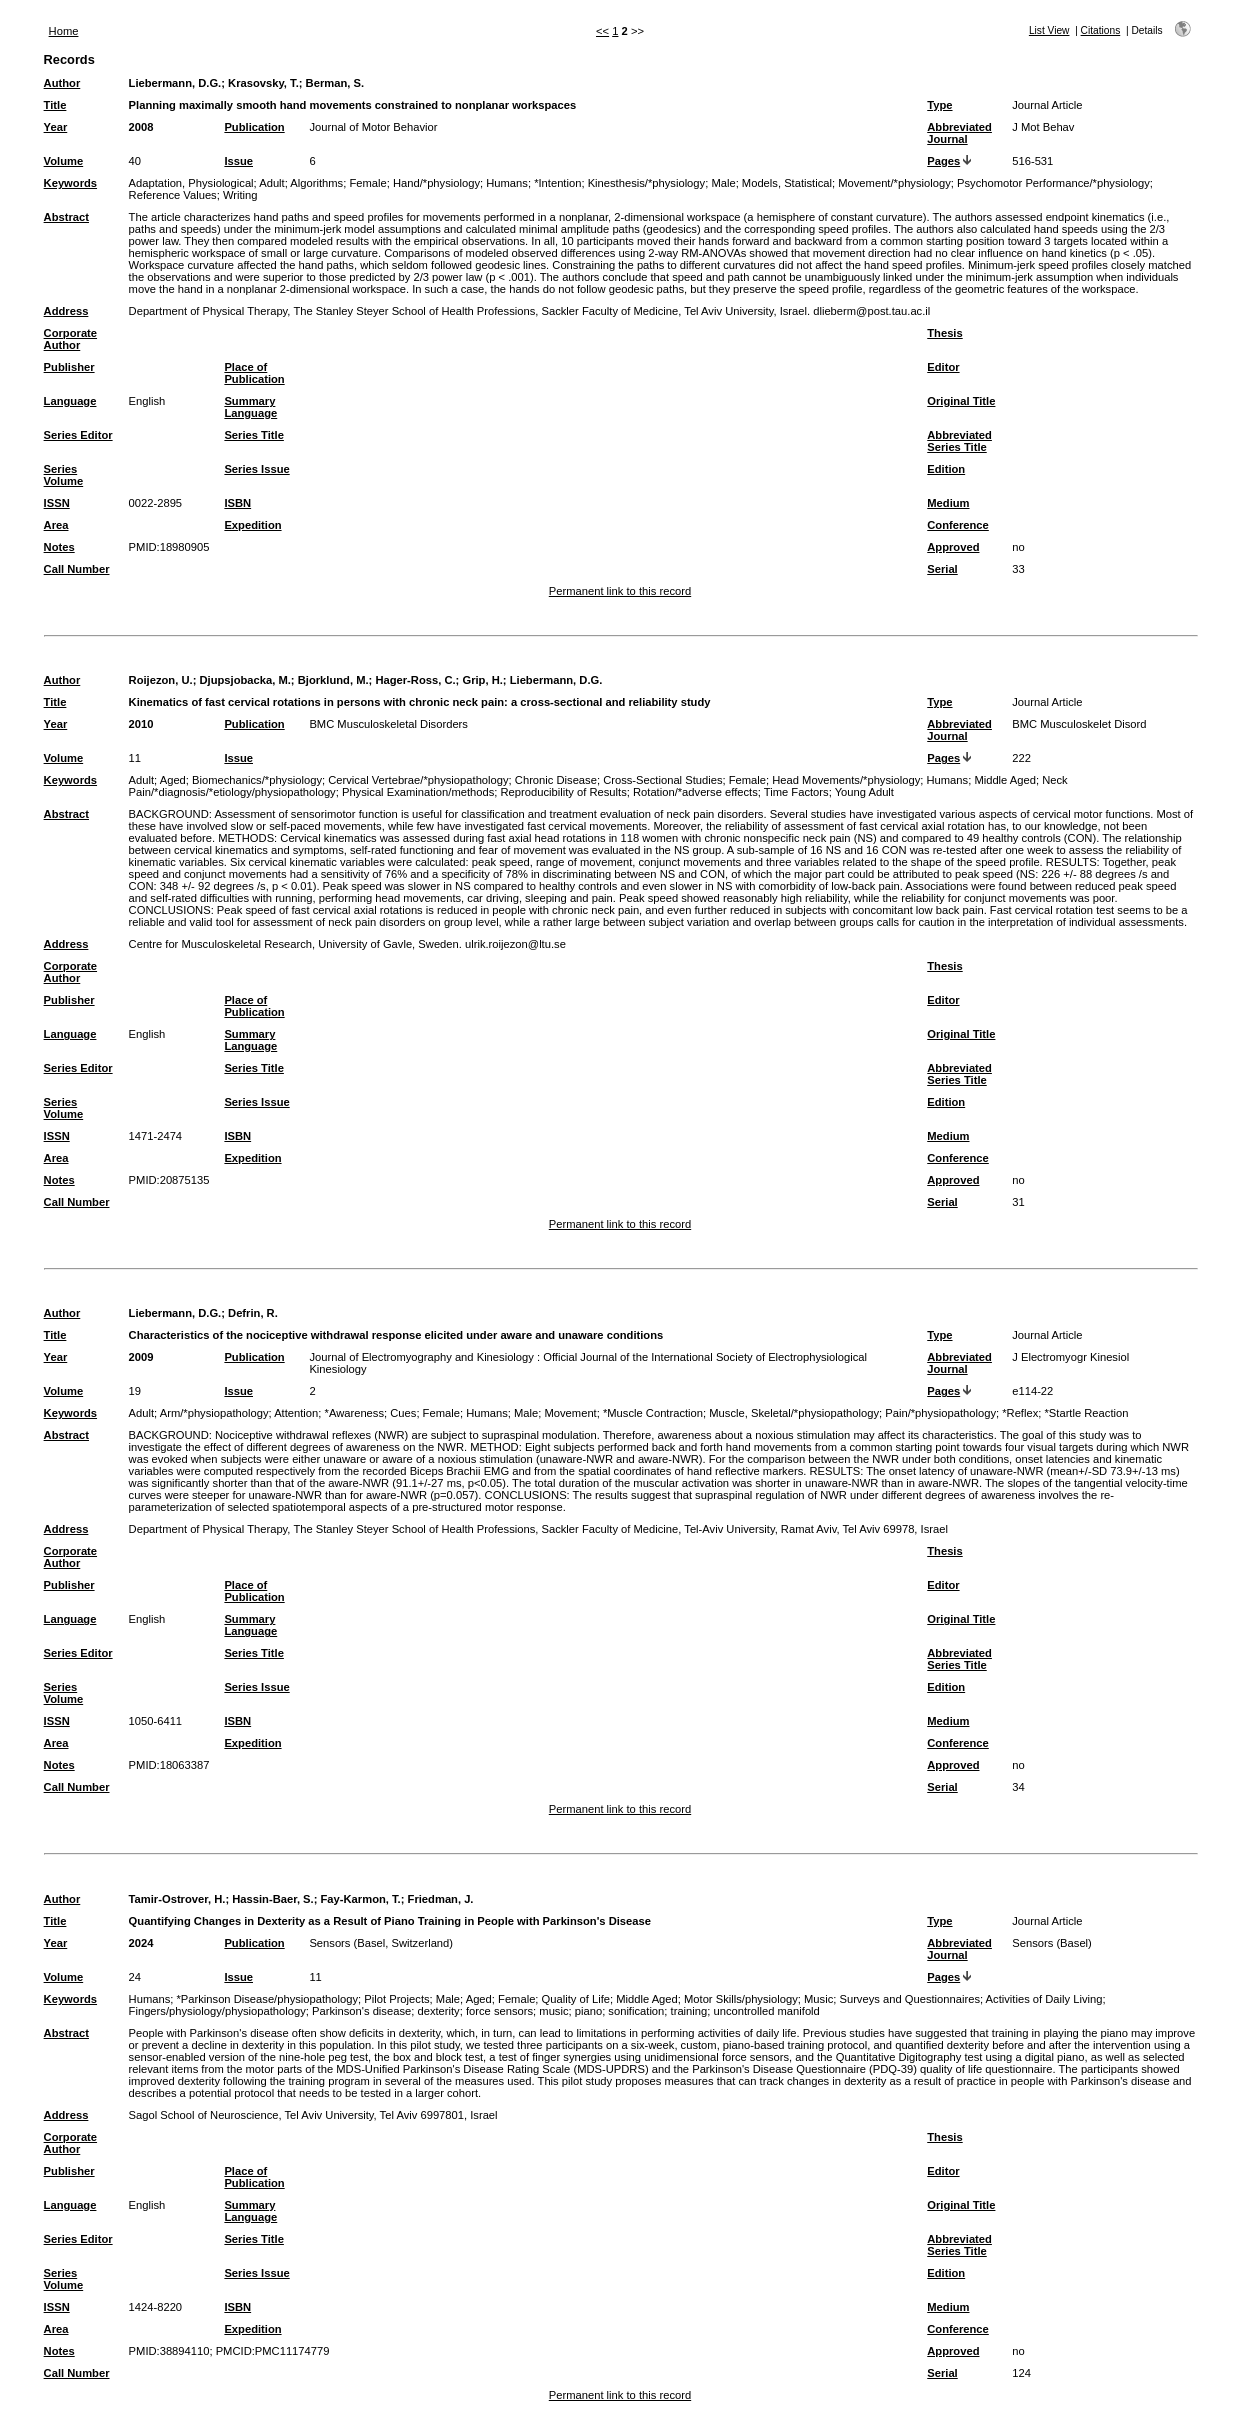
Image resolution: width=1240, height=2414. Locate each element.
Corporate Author (70, 339)
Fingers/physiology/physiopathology (217, 2011)
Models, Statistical (787, 183)
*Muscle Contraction (653, 1413)
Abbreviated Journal (959, 133)
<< (602, 31)
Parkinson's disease (361, 2011)
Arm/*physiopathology (214, 1413)
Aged (173, 780)
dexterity (438, 2011)
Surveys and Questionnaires (909, 1999)
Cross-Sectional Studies (662, 780)
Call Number (77, 569)
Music (818, 1999)
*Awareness (355, 1413)
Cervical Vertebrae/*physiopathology (418, 780)
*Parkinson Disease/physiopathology (267, 1999)
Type (939, 105)
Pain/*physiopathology (940, 1413)
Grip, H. (482, 680)
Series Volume (64, 475)
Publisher (69, 367)
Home (64, 31)
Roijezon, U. (161, 680)
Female (367, 183)
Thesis (944, 333)
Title (55, 105)
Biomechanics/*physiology (257, 780)
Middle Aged (1005, 780)
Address (66, 311)
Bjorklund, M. (333, 680)
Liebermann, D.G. (175, 83)
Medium (948, 503)
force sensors (499, 2011)
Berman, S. (335, 83)
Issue (238, 161)
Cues (403, 1413)
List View (1049, 30)
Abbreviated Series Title (959, 441)
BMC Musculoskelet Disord (1079, 724)
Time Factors (796, 792)
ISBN (237, 503)
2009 (141, 1357)
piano (588, 2011)
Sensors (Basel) (1052, 1943)
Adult (272, 183)
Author (62, 83)
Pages (943, 161)
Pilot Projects (396, 1999)
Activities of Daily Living (1044, 1999)
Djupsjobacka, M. (244, 680)
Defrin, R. (253, 1313)
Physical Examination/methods (418, 792)
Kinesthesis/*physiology (647, 183)
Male (723, 183)
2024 (141, 1943)
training (689, 2011)
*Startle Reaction (1087, 1413)
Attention (296, 1413)
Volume (64, 161)
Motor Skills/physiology (741, 1999)
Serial (942, 569)
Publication (254, 127)
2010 (141, 724)
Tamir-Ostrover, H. (177, 1899)
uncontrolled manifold (766, 2011)
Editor (943, 367)
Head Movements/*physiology (846, 780)
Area (56, 525)
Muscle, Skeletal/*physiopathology (794, 1413)
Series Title (254, 435)
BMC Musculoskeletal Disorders (388, 724)
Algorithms (316, 183)
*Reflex (1020, 1413)
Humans (507, 183)
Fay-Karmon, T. (361, 1899)
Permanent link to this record (620, 591)
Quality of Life (576, 1999)
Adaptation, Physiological (191, 183)
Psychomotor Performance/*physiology (1053, 183)
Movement (570, 1413)
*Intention (557, 183)
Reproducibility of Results (564, 792)
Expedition (252, 525)
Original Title (961, 401)
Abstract (66, 217)
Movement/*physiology (894, 183)
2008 (141, 127)
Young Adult (864, 792)
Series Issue (256, 469)
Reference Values (173, 195)
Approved (953, 547)
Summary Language (250, 407)
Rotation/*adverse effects (695, 792)
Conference (958, 525)
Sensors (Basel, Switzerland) (381, 1943)
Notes (59, 547)
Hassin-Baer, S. (272, 1899)
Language (70, 401)
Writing (240, 195)
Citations (1101, 30)
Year (56, 127)
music (553, 2011)
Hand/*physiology (436, 183)
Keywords (70, 183)
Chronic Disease (556, 780)
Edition (946, 469)
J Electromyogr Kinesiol (1070, 1357)
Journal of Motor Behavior (373, 127)
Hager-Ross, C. (415, 680)
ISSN (57, 503)
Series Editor (78, 435)
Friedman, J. (441, 1899)
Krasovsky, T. (263, 83)
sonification (636, 2011)
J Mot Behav (1043, 127)
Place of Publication (254, 373)
